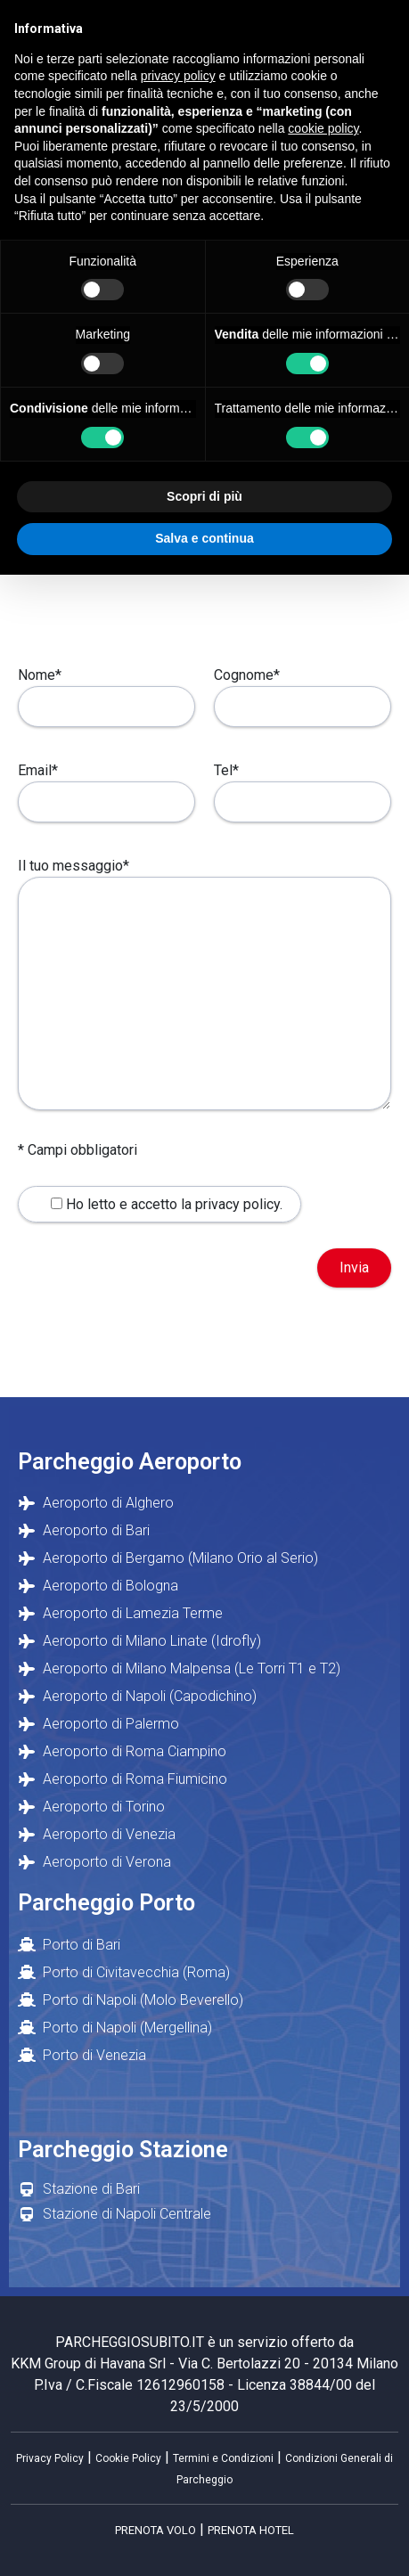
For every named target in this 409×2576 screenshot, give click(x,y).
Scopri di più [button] (204, 496)
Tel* (302, 786)
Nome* (106, 690)
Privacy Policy (50, 2458)
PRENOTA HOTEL (251, 2530)
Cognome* (302, 690)
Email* (106, 786)
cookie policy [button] (323, 128)
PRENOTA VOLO (155, 2530)
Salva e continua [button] (204, 538)
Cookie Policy (128, 2458)
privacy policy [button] (178, 76)
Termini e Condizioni (223, 2458)
